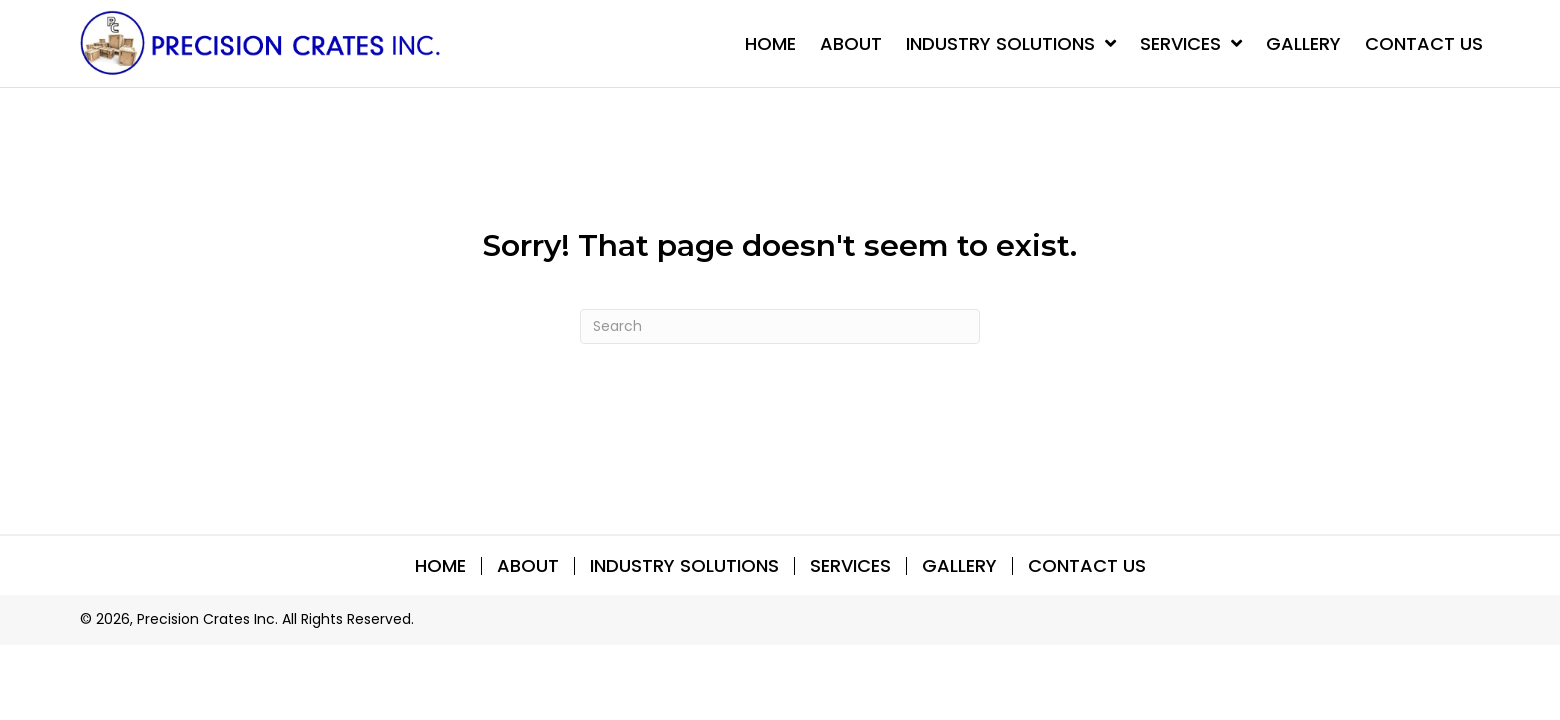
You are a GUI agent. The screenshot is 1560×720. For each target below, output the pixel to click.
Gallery (959, 566)
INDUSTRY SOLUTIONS (684, 566)
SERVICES (850, 566)
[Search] (780, 326)
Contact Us (1087, 566)
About (528, 566)
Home (440, 566)
